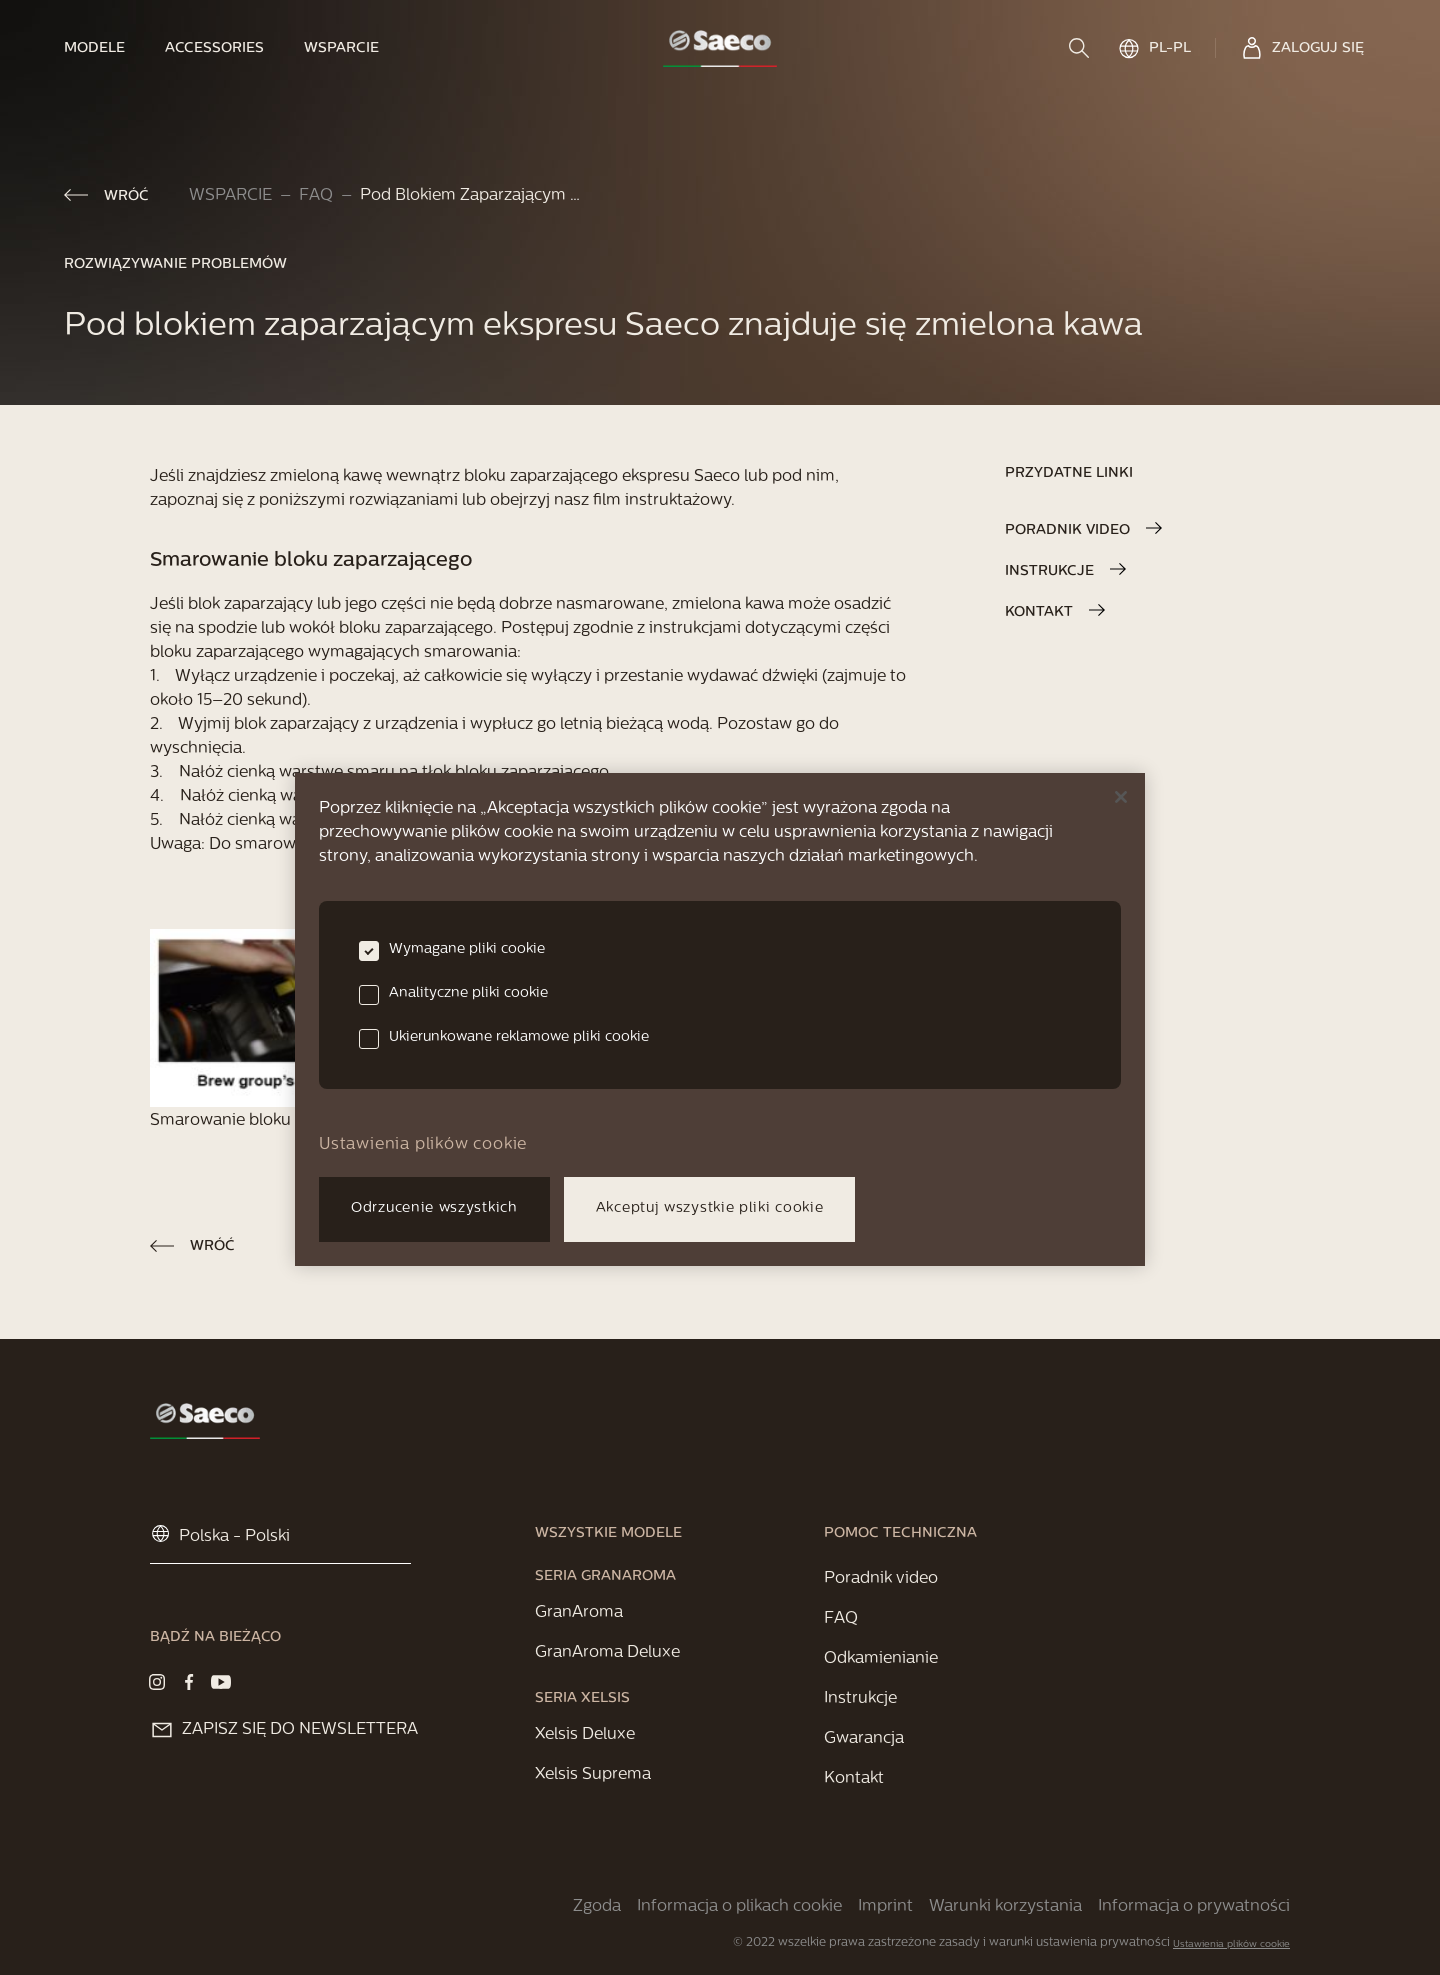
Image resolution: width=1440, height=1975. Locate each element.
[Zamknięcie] (1121, 797)
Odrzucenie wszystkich (434, 1208)
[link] (104, 48)
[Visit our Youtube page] (221, 1682)
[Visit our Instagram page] (157, 1682)
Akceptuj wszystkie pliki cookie (710, 1208)
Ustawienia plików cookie (1231, 1944)
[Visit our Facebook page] (189, 1682)
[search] (1081, 48)
